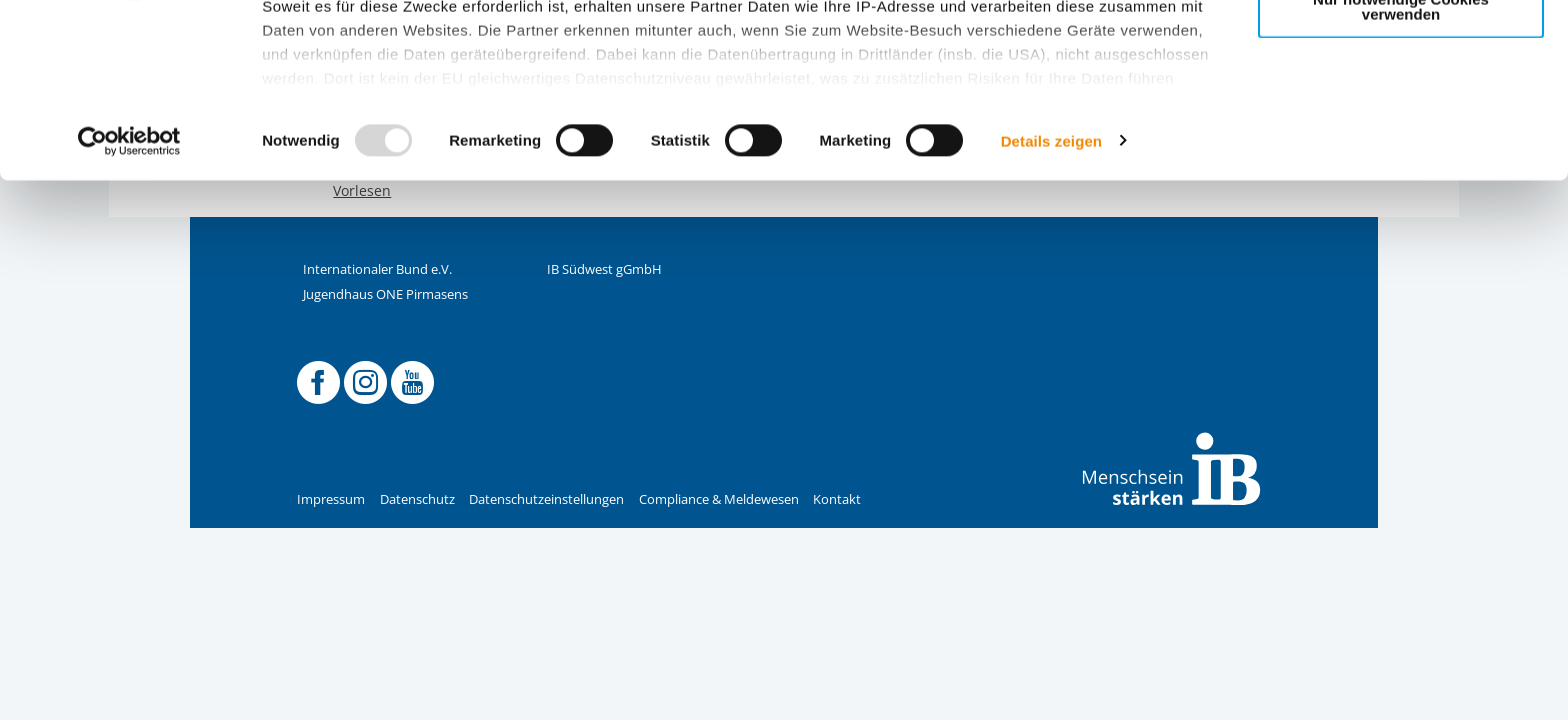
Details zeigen (1051, 303)
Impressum (331, 499)
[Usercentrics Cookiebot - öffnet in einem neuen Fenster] (129, 304)
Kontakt (837, 499)
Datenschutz (417, 499)
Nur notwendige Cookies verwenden (1401, 169)
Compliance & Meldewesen (719, 499)
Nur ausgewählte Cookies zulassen (1401, 105)
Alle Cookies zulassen (1401, 48)
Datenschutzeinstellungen (546, 499)
